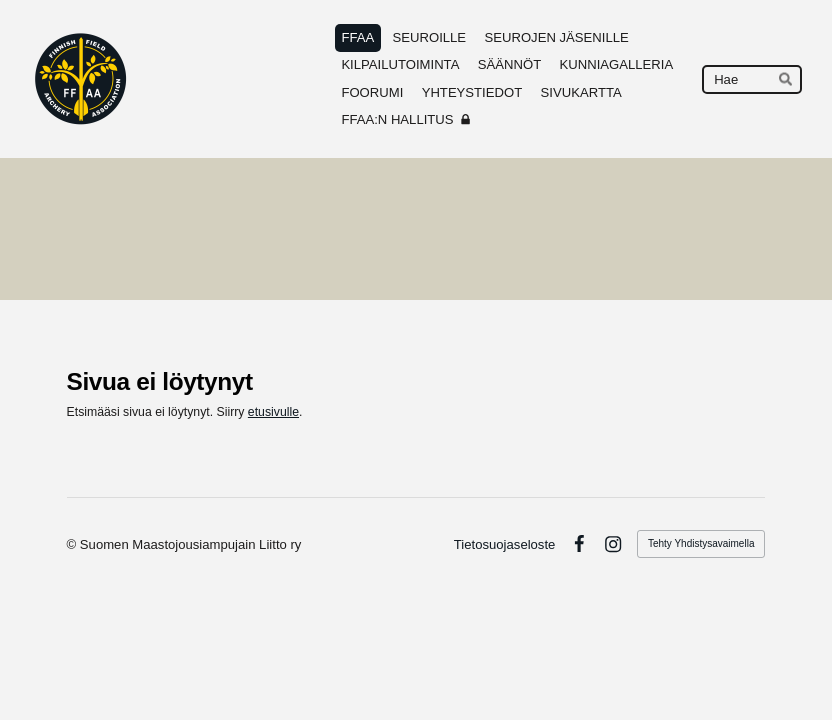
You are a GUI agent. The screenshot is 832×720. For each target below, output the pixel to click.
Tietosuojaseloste (505, 544)
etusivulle (273, 412)
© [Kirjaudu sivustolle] (73, 544)
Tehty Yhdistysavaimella (701, 543)
